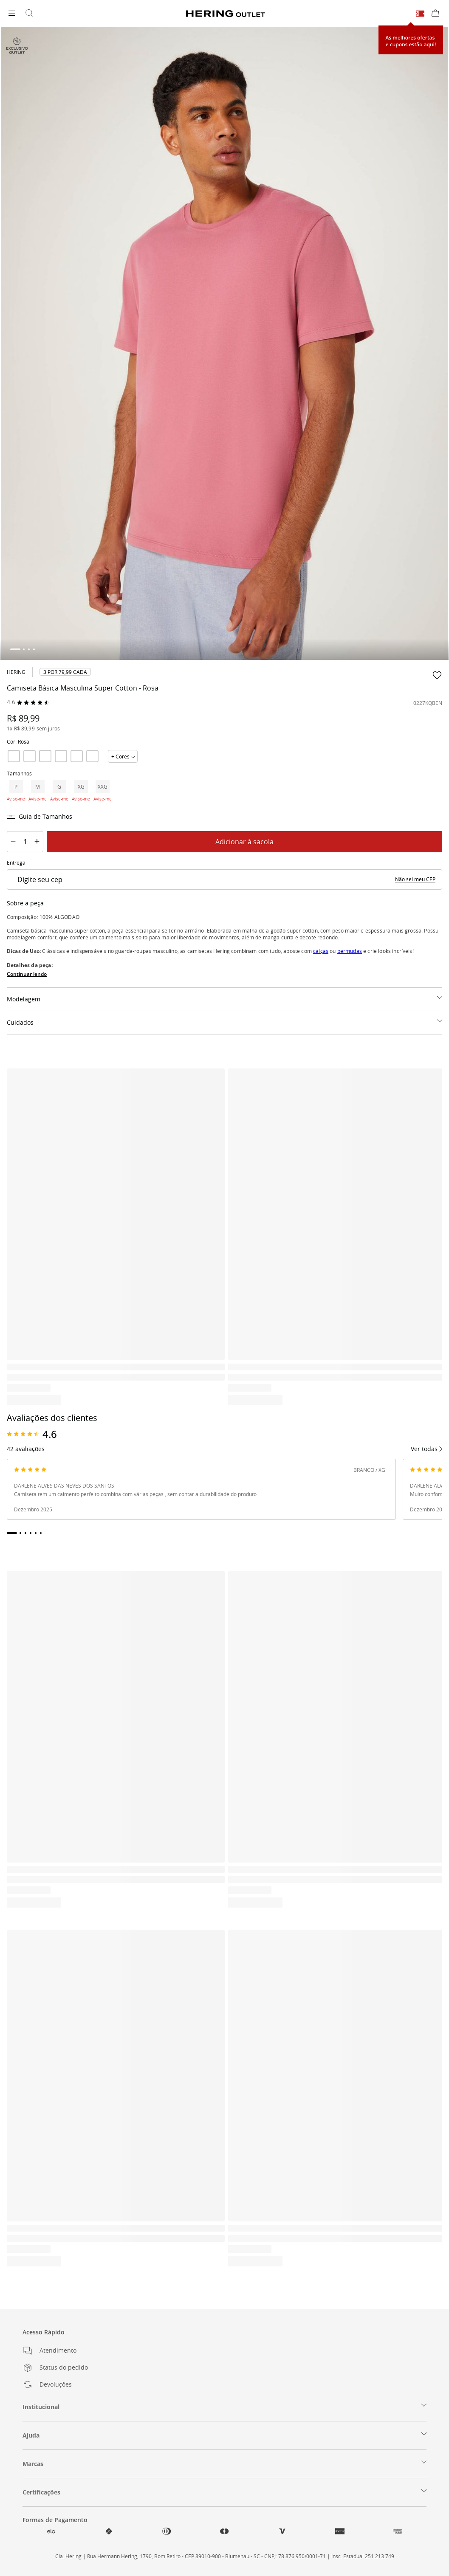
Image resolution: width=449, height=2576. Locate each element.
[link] (65, 672)
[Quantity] (25, 841)
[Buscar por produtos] (29, 13)
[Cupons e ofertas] (420, 13)
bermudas (349, 950)
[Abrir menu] (12, 13)
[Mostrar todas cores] (123, 756)
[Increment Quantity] (37, 841)
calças (320, 950)
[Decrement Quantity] (13, 841)
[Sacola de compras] (435, 13)
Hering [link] (16, 672)
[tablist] (224, 649)
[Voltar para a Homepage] (225, 13)
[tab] (15, 649)
